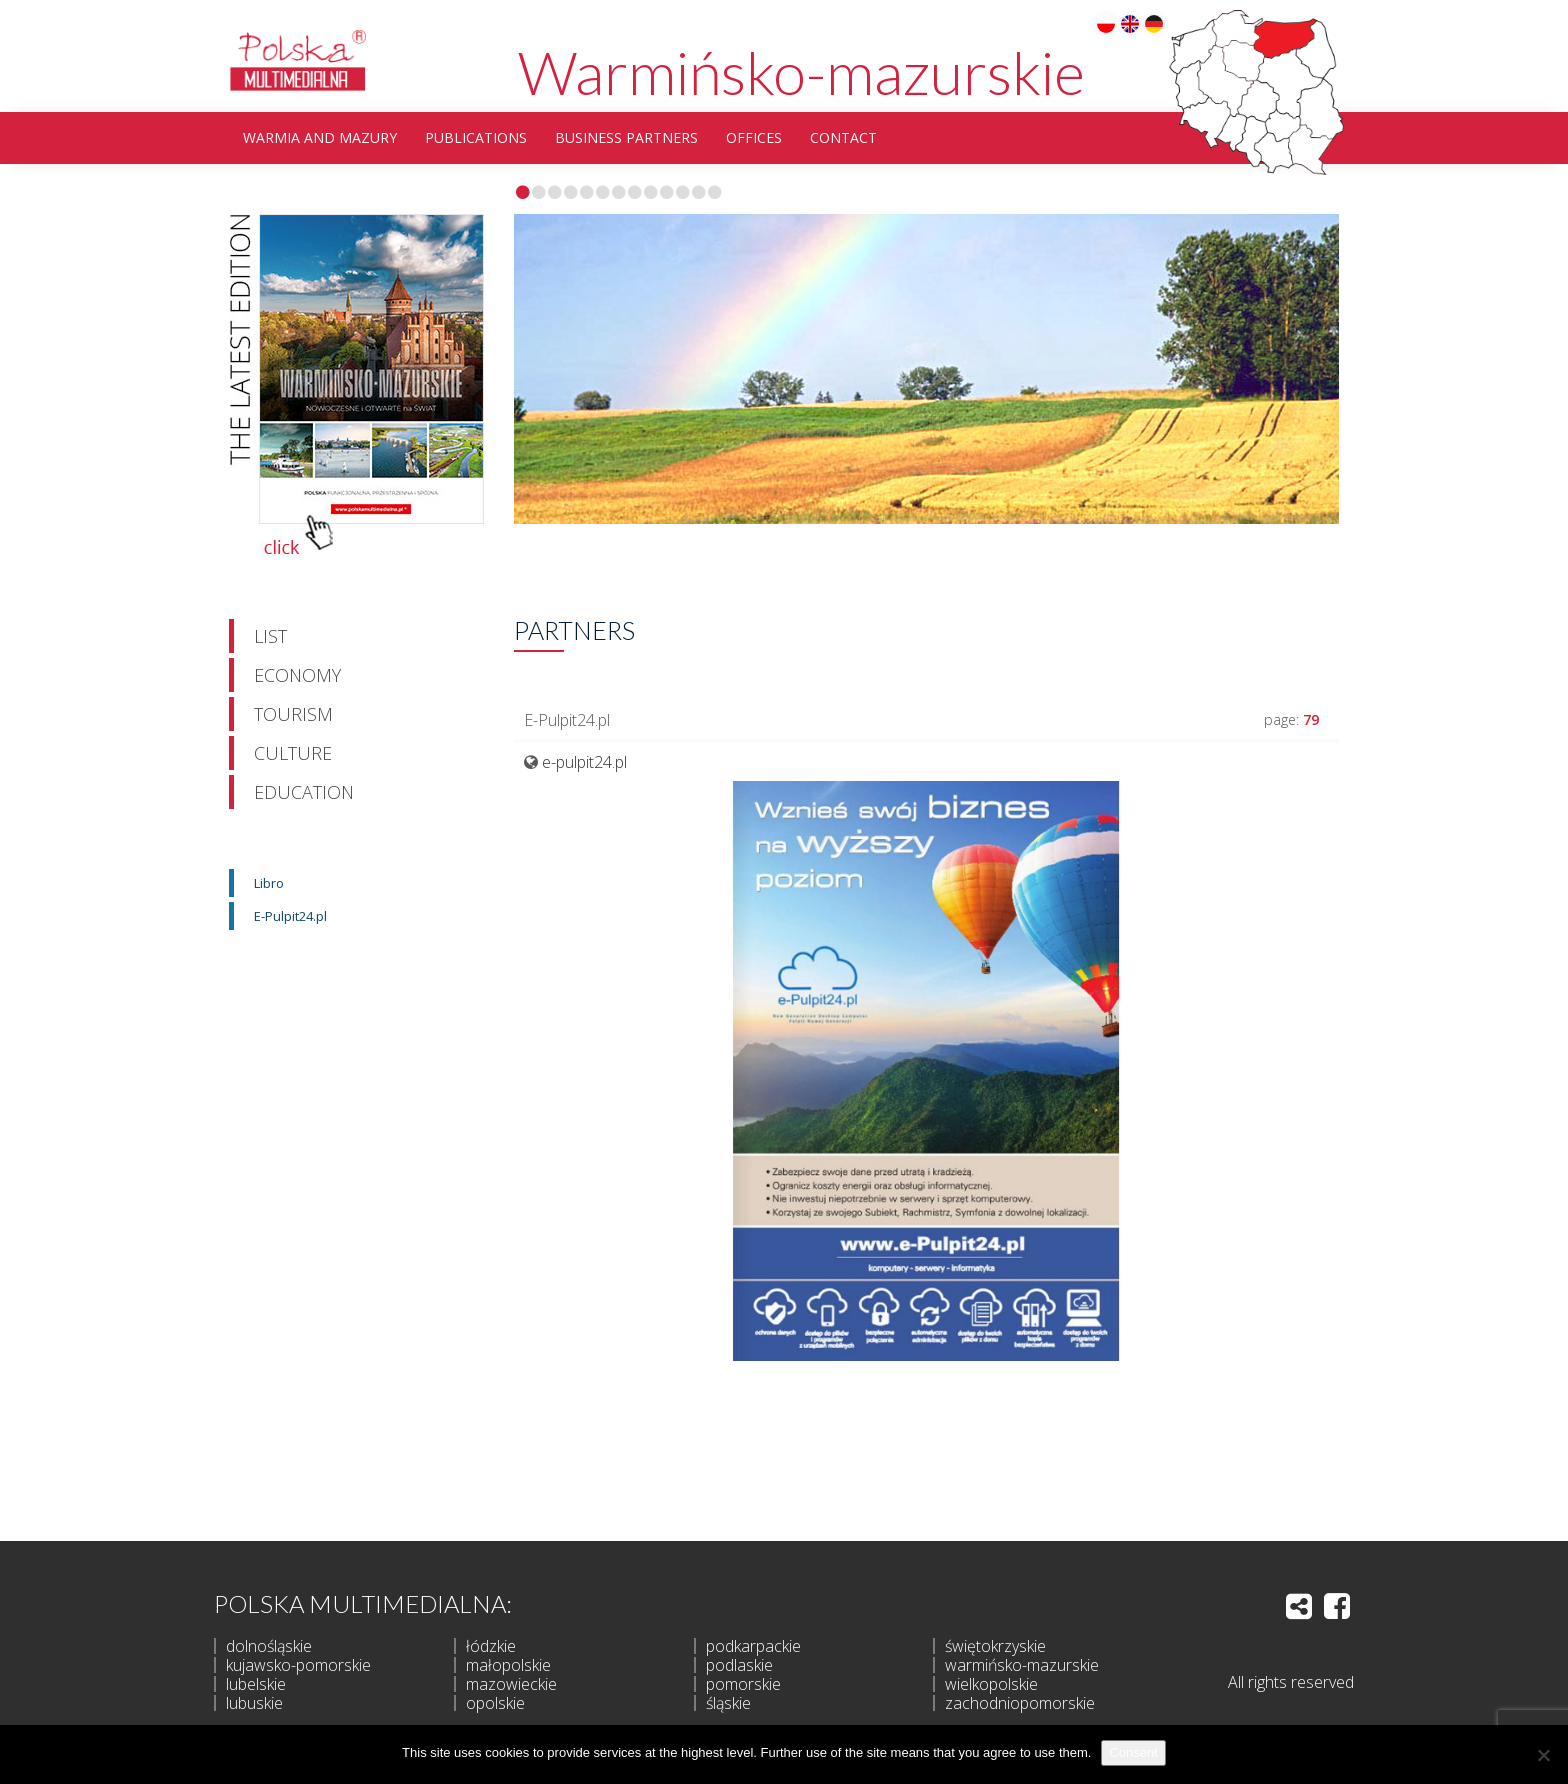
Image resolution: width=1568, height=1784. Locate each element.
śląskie (728, 1703)
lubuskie (254, 1703)
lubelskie (256, 1684)
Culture (293, 753)
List (270, 636)
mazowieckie (511, 1684)
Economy (297, 675)
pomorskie (743, 1684)
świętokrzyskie (995, 1646)
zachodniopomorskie (1020, 1703)
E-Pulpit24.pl (290, 916)
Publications (476, 137)
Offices (754, 137)
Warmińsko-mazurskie (801, 72)
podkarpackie (753, 1646)
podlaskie (739, 1665)
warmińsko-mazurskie (1022, 1665)
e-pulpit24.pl (584, 762)
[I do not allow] (1543, 1755)
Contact (843, 137)
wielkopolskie (991, 1684)
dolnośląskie (269, 1646)
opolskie (495, 1703)
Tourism (293, 714)
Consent (1133, 1752)
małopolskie (508, 1665)
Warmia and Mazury (320, 137)
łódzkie (491, 1646)
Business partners (626, 137)
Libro (269, 883)
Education (304, 792)
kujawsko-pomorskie (298, 1665)
